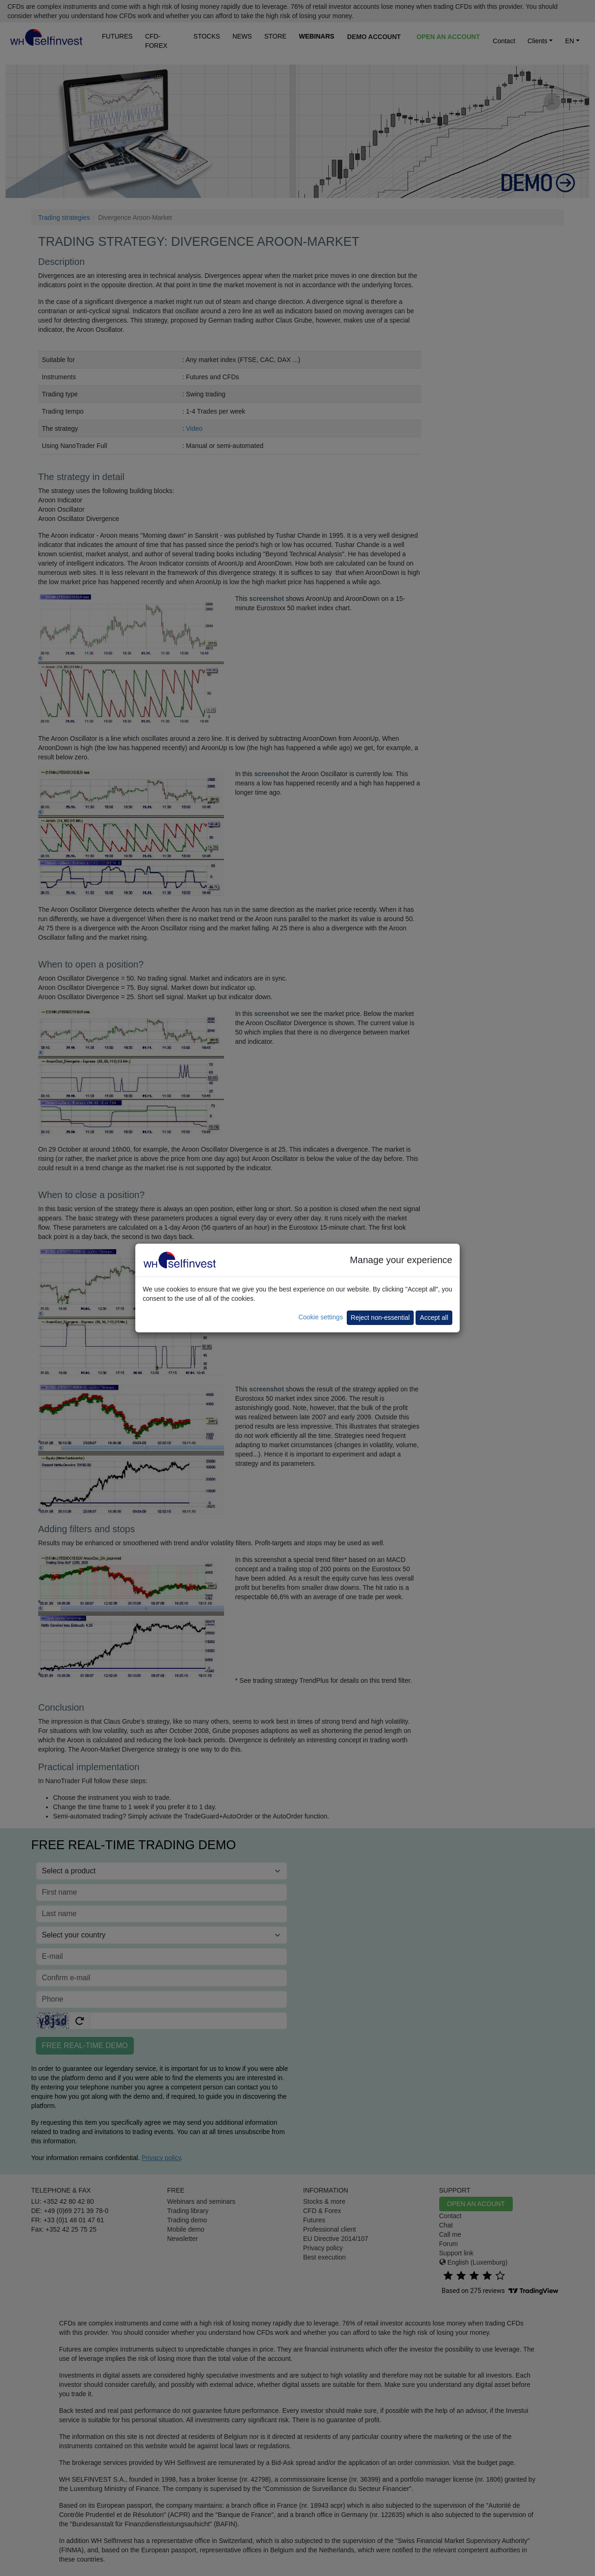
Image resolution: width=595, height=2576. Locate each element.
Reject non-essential (380, 1317)
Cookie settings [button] (320, 1317)
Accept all (434, 1317)
